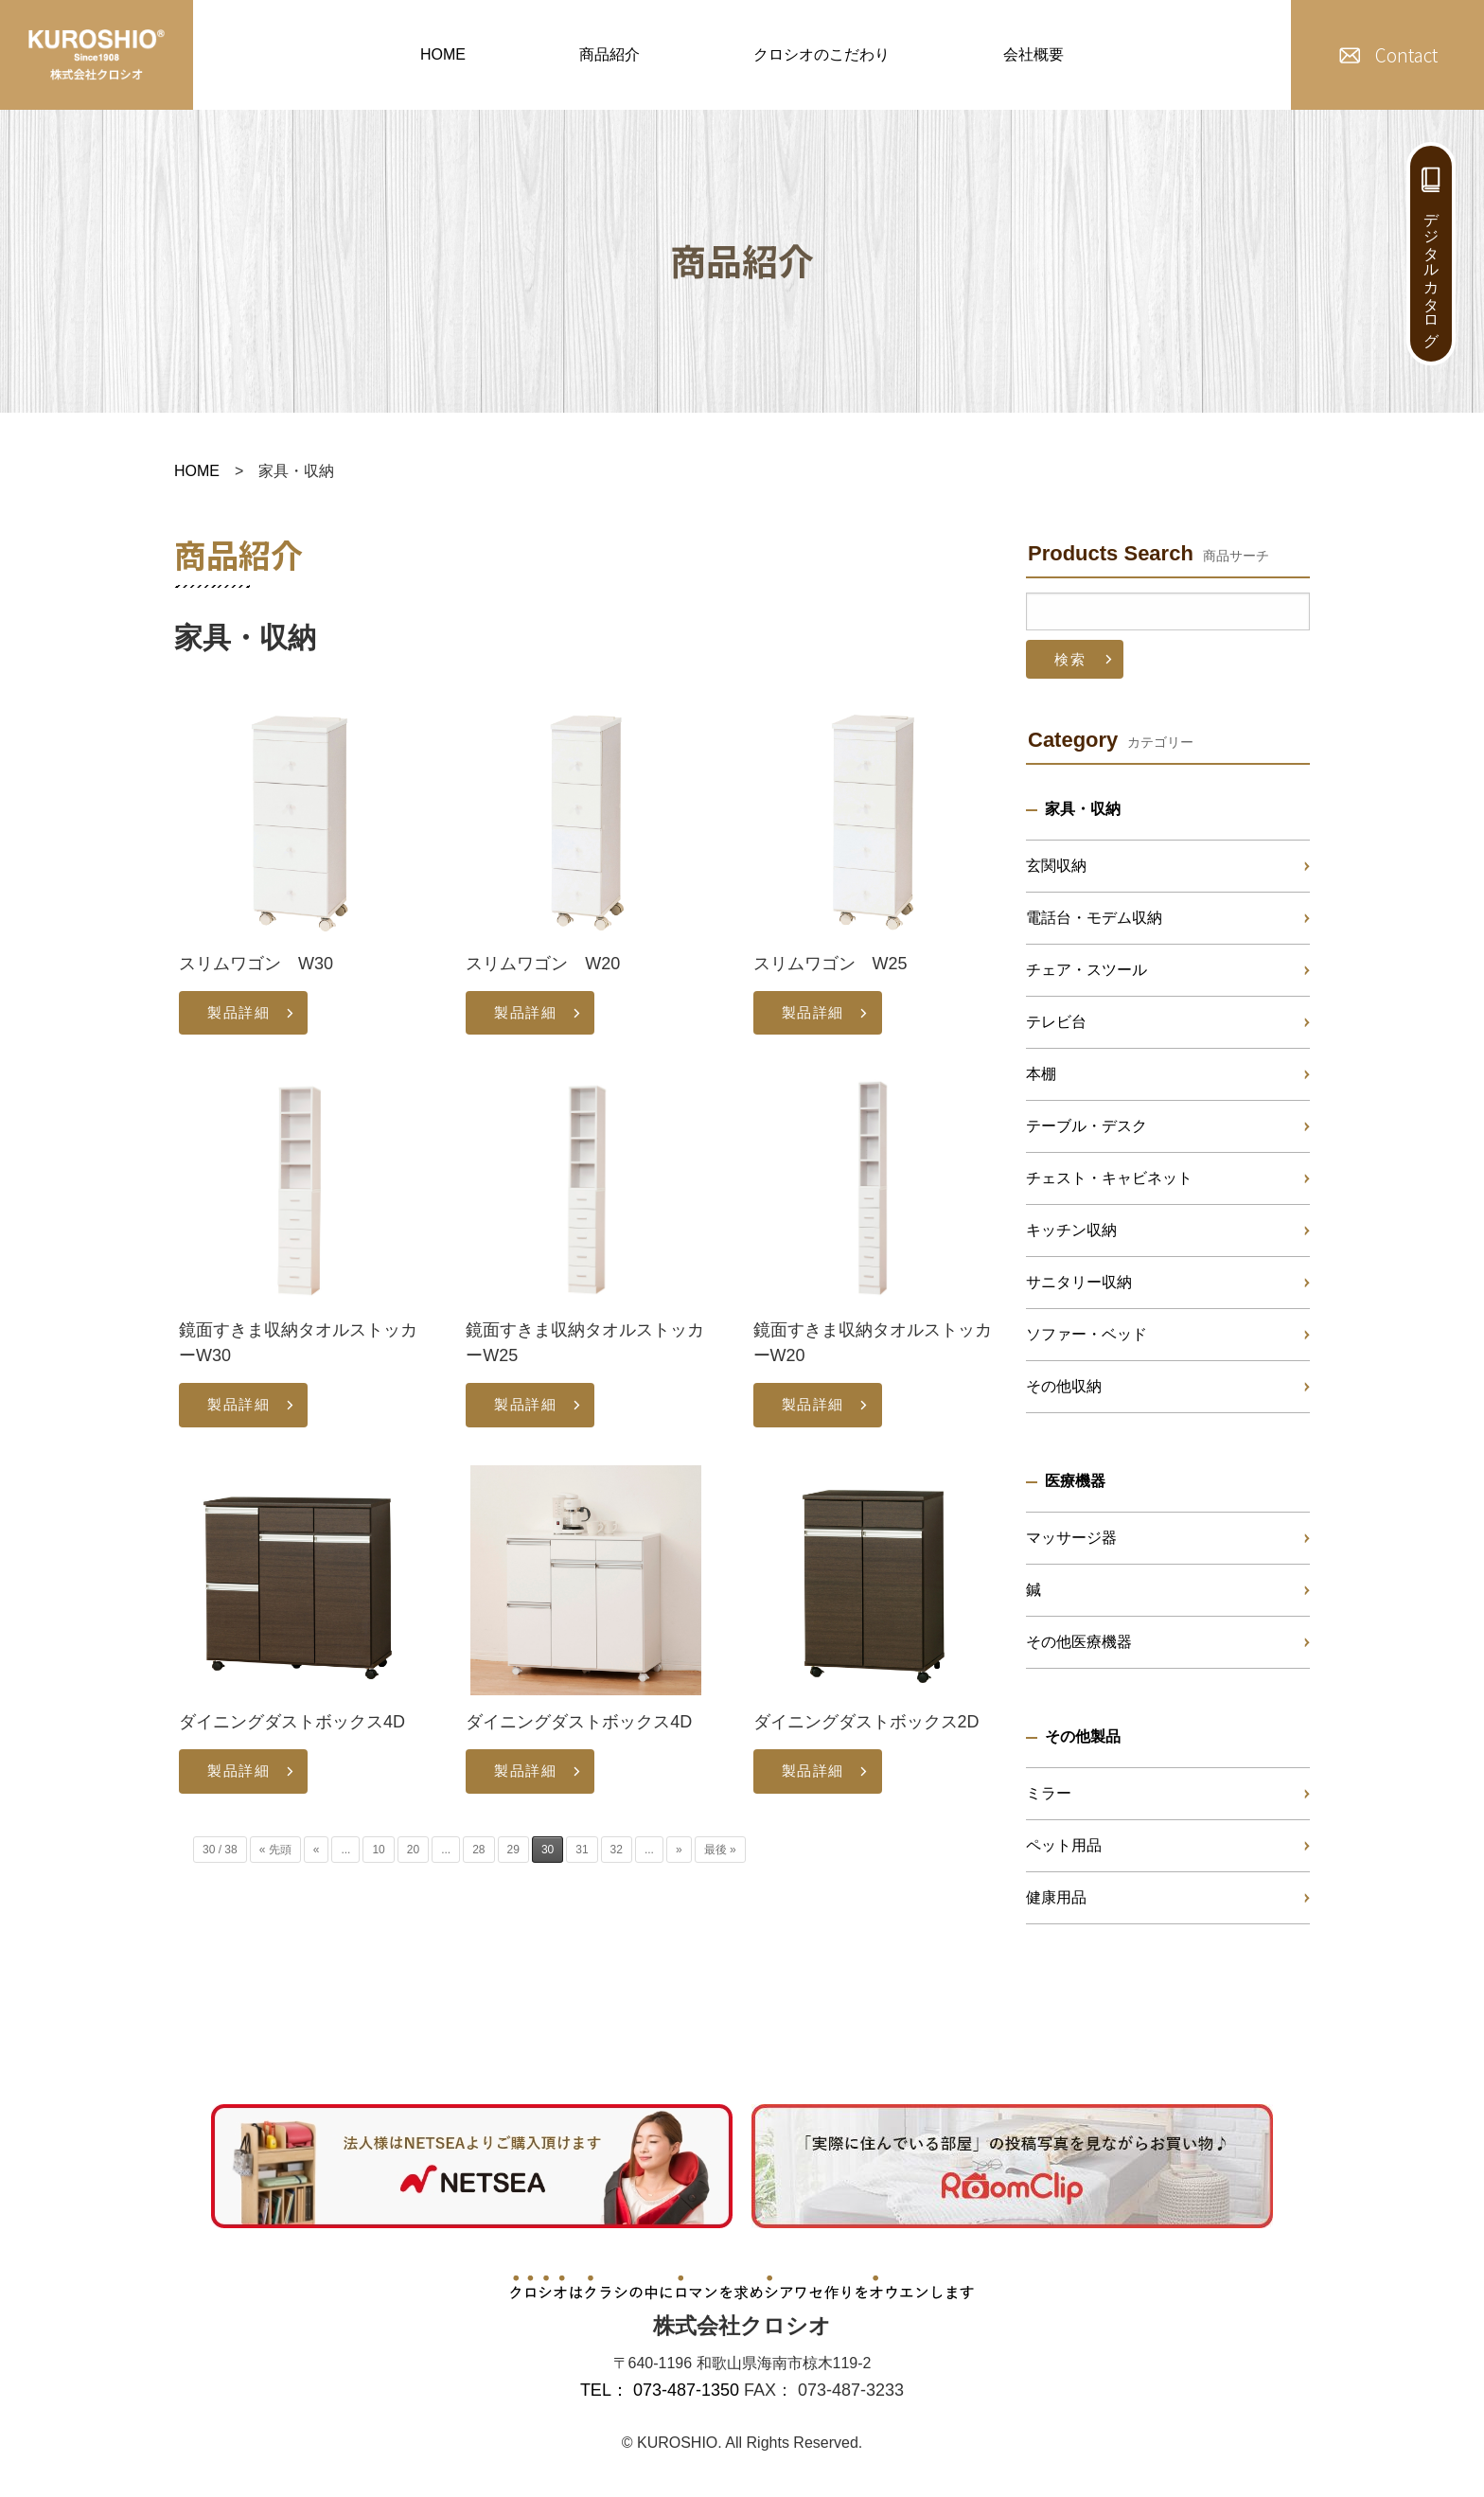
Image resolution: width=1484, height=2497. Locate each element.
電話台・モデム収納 (1094, 918)
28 (478, 1849)
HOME (443, 54)
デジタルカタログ (1431, 271)
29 (513, 1849)
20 (413, 1849)
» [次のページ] (679, 1849)
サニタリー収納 (1079, 1282)
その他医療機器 (1079, 1642)
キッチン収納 (1071, 1230)
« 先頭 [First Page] (275, 1849)
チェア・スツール (1086, 970)
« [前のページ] (316, 1849)
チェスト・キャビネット (1109, 1178)
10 (378, 1849)
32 (616, 1849)
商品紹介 (609, 54)
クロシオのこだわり (821, 54)
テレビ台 (1056, 1022)
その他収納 (1064, 1386)
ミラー (1048, 1793)
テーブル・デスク (1086, 1126)
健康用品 (1056, 1897)
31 (581, 1849)
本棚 (1041, 1074)
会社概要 (1033, 54)
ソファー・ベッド (1086, 1334)
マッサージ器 (1071, 1538)
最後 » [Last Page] (720, 1849)
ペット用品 (1064, 1845)
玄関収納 (1056, 866)
